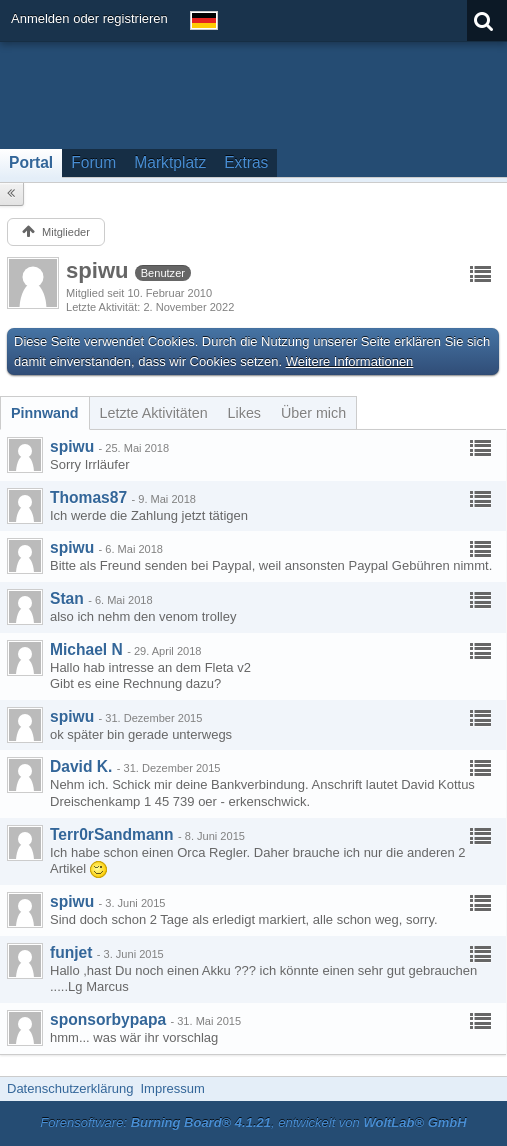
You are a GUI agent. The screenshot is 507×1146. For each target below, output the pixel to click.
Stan (67, 598)
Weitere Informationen (350, 361)
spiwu (72, 446)
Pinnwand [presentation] (45, 413)
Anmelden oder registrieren (89, 18)
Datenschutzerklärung (70, 1088)
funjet (71, 952)
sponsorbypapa (108, 1019)
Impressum (172, 1088)
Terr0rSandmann (112, 834)
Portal (31, 162)
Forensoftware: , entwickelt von (253, 1122)
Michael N (86, 649)
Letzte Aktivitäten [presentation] (154, 413)
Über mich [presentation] (313, 413)
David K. (81, 766)
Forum (93, 162)
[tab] (45, 413)
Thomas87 (88, 497)
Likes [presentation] (244, 413)
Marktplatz (170, 162)
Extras (246, 162)
